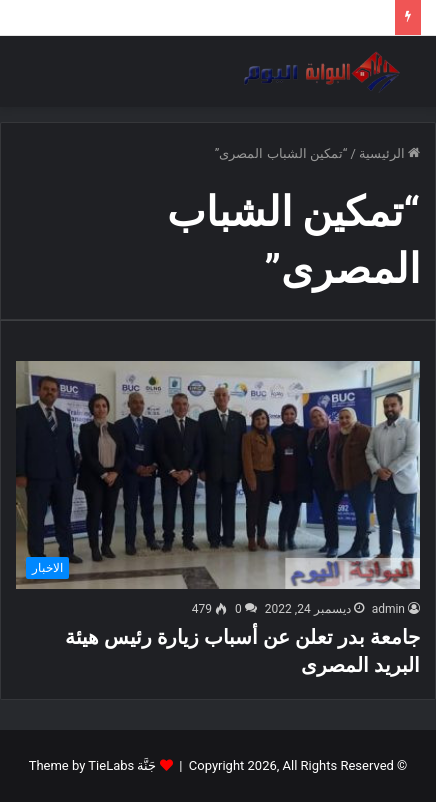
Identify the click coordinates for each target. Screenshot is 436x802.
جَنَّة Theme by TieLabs (93, 765)
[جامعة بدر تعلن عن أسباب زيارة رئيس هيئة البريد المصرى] (218, 475)
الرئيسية (389, 153)
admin (388, 609)
